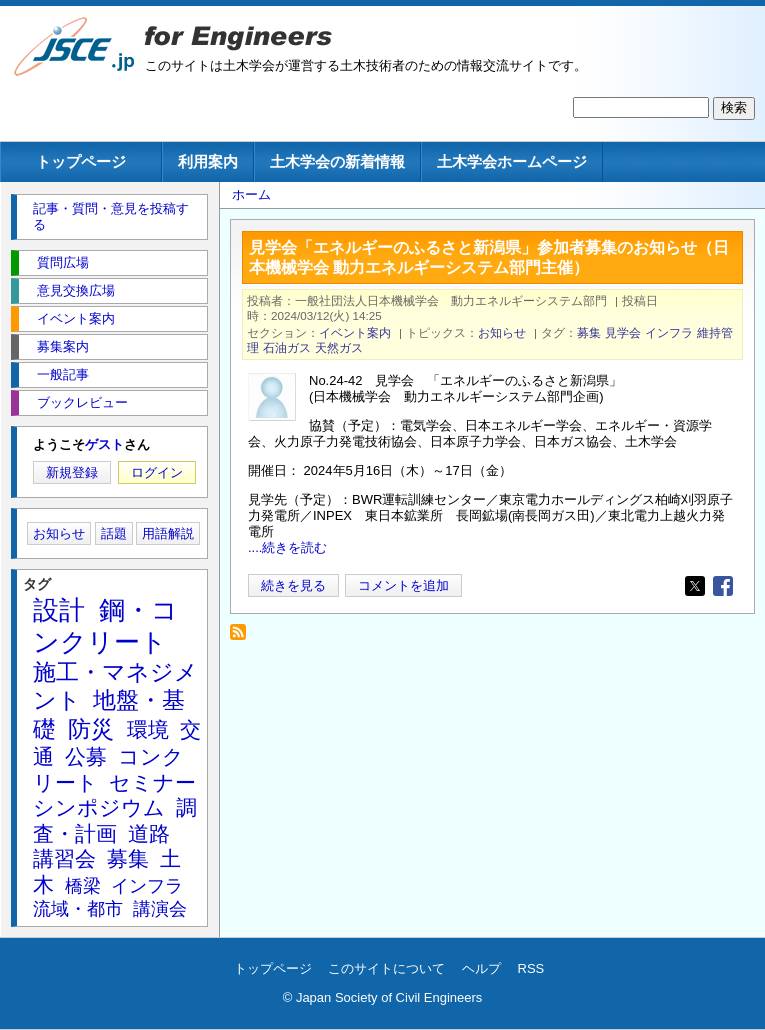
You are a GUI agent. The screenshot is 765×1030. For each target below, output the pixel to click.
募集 (589, 332)
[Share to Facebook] (723, 586)
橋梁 (83, 886)
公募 (86, 756)
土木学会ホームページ (512, 161)
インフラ (669, 332)
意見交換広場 (76, 290)
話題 (114, 533)
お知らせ (502, 332)
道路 (149, 833)
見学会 (623, 332)
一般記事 (63, 374)
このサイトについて (386, 968)
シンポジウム (99, 807)
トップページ (81, 161)
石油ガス (287, 347)
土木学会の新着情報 (337, 161)
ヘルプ (481, 968)
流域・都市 (78, 909)
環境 (148, 729)
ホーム (251, 194)
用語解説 (168, 533)
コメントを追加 (403, 585)
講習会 (64, 858)
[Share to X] (695, 586)
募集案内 (63, 346)
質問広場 (63, 262)
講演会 (160, 909)
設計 (59, 610)
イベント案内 (355, 332)
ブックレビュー (82, 402)
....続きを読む (287, 547)
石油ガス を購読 (243, 637)
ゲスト (104, 444)
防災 (91, 729)
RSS (531, 968)
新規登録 (72, 472)
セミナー (152, 782)
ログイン (157, 472)
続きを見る (293, 585)
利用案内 (208, 161)
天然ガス (339, 347)
